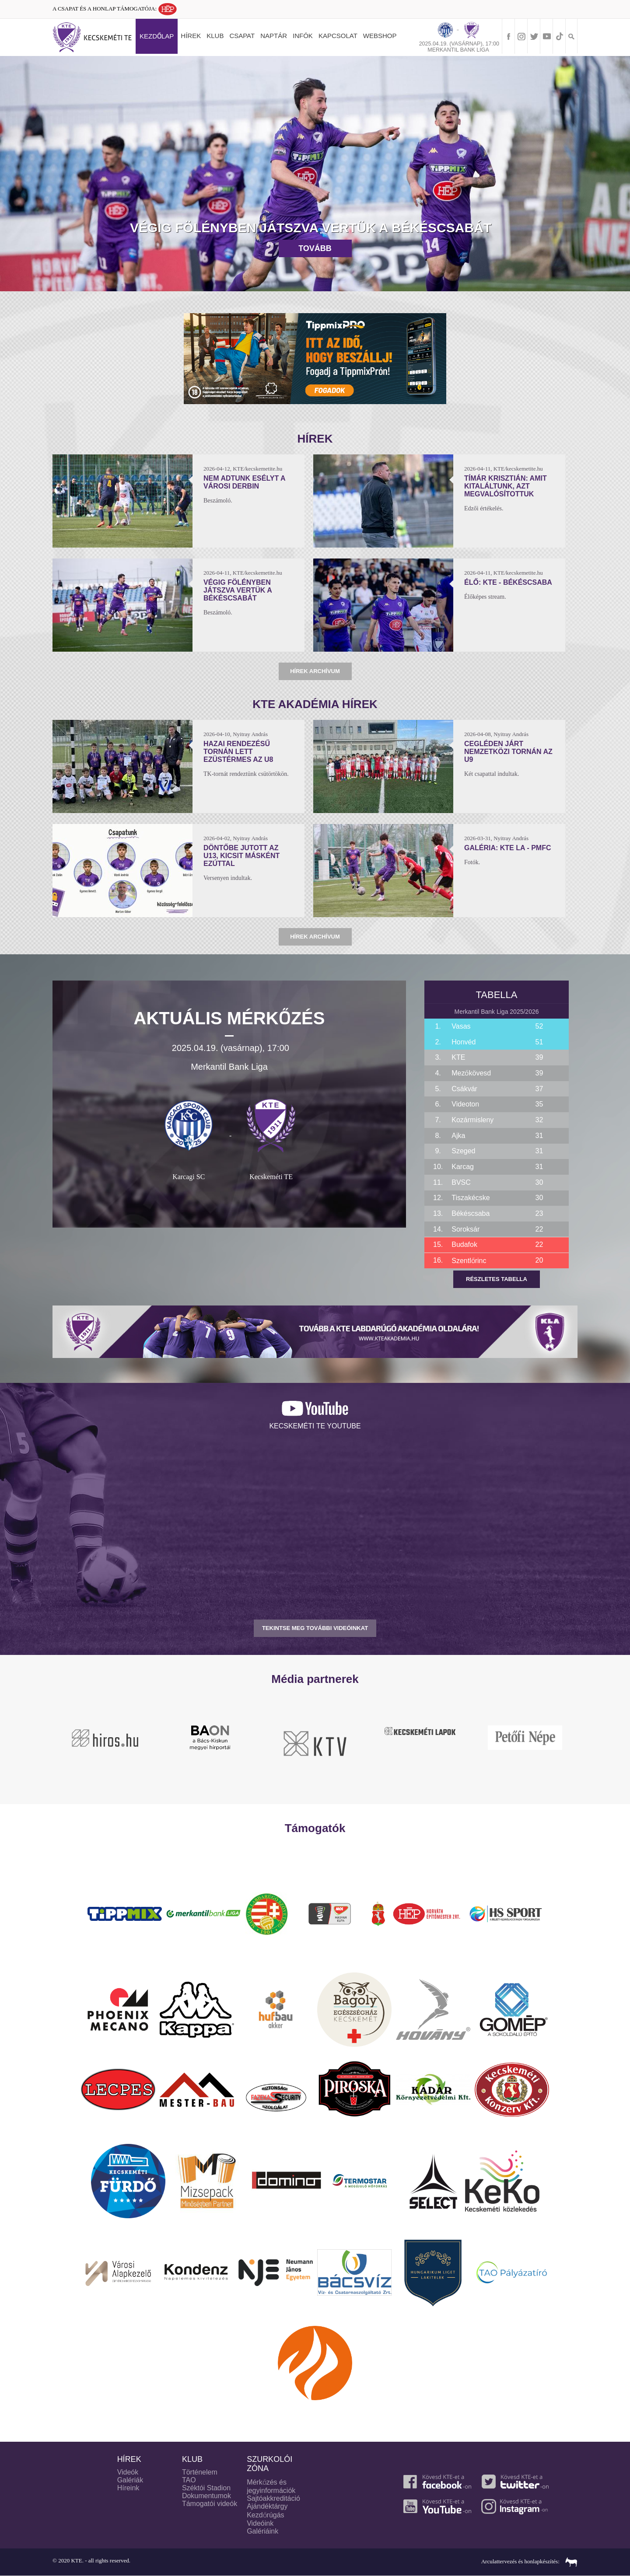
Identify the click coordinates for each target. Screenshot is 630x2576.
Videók (128, 2472)
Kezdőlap (157, 36)
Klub (215, 35)
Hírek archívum (315, 671)
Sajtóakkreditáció (273, 2498)
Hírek (191, 35)
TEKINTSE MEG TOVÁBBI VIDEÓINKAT (315, 1628)
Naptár (273, 35)
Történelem (199, 2472)
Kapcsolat (337, 35)
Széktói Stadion (206, 2488)
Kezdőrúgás (265, 2515)
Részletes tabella (496, 1279)
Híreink (128, 2488)
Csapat (242, 35)
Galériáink (262, 2531)
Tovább (315, 248)
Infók (303, 35)
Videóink (260, 2523)
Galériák (130, 2480)
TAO (189, 2480)
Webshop (380, 35)
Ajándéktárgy (267, 2506)
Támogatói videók (209, 2503)
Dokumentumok (206, 2495)
